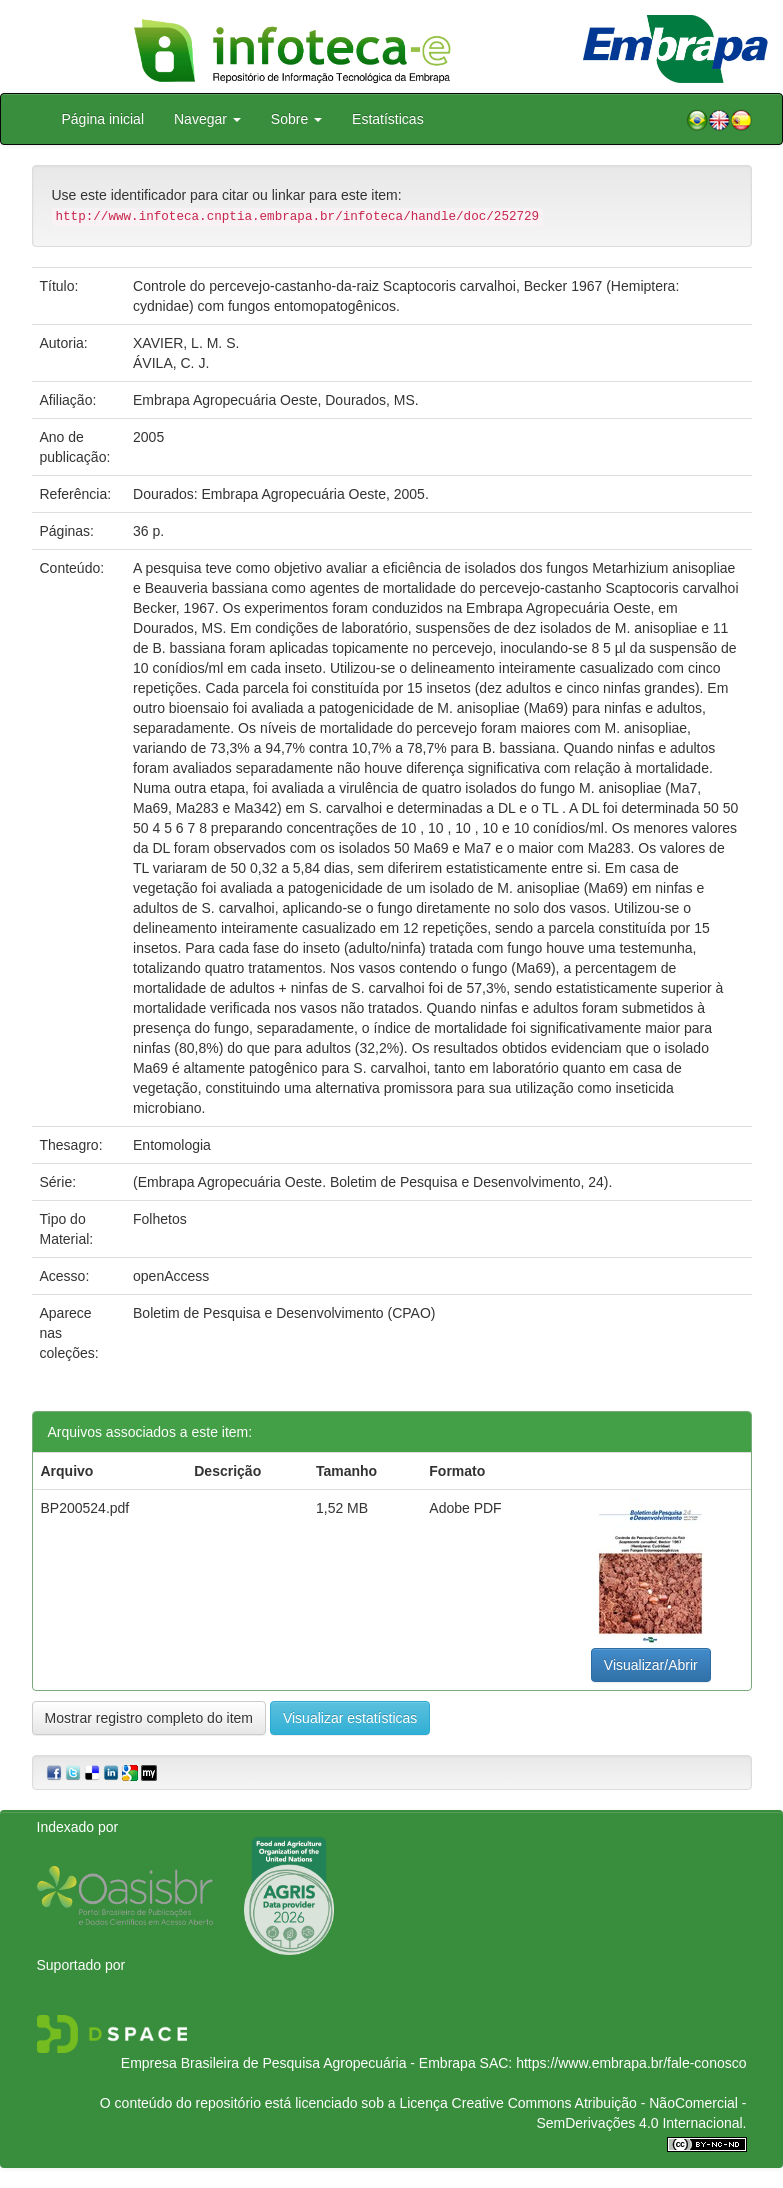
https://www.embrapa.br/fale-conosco (631, 2063)
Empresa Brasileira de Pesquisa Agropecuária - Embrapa (298, 2063)
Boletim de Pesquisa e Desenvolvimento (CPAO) (284, 1313)
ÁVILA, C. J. (171, 363)
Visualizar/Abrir (651, 1665)
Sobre (296, 119)
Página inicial (103, 119)
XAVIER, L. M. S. (186, 343)
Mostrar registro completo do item (149, 1718)
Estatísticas (388, 119)
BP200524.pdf (85, 1508)
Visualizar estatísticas (350, 1718)
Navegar (207, 119)
